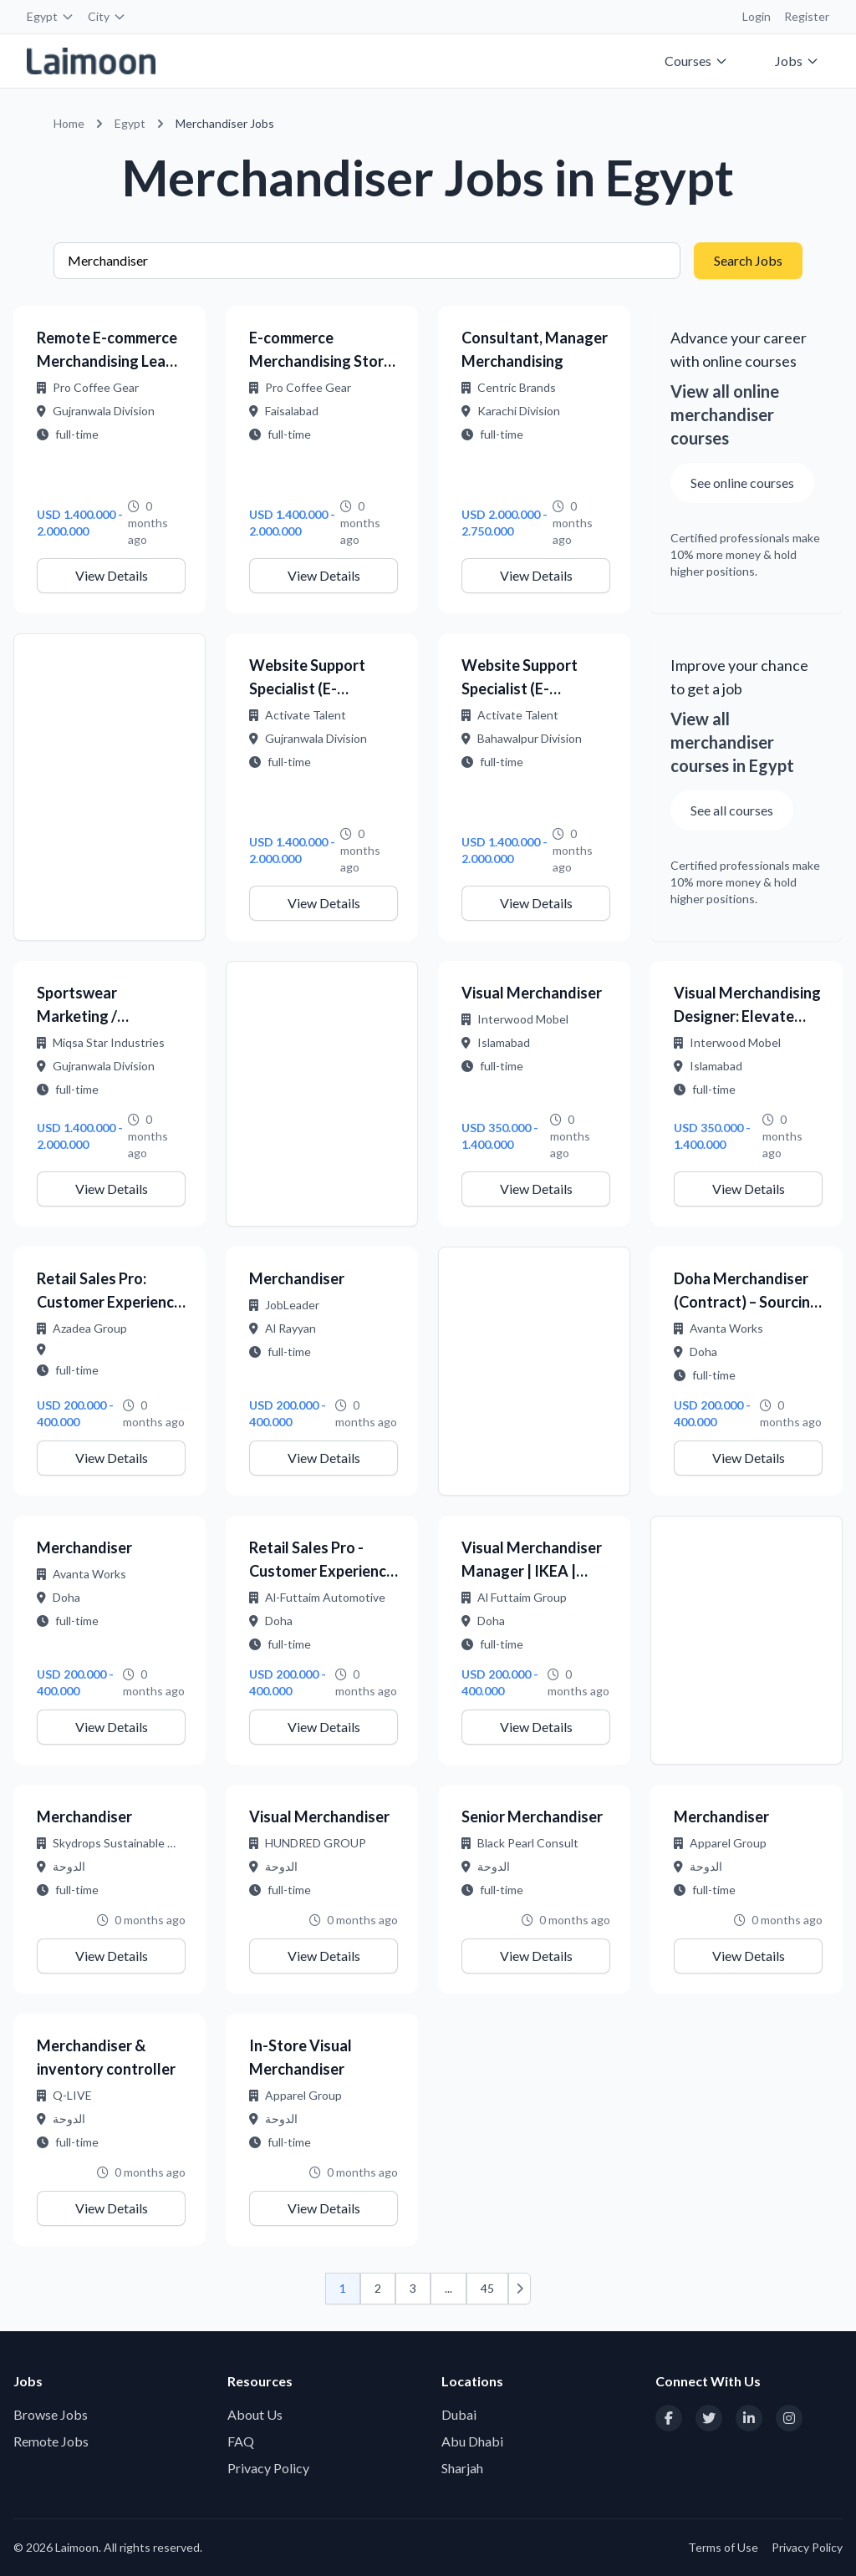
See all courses (731, 810)
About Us (255, 2414)
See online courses (742, 482)
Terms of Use (723, 2547)
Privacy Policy (268, 2468)
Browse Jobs (50, 2414)
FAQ (240, 2441)
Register (806, 16)
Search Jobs (748, 260)
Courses (696, 61)
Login (756, 16)
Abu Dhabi (472, 2441)
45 (487, 2288)
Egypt (50, 16)
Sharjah (462, 2468)
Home (69, 123)
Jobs (797, 61)
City (107, 16)
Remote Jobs (51, 2441)
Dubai (458, 2414)
